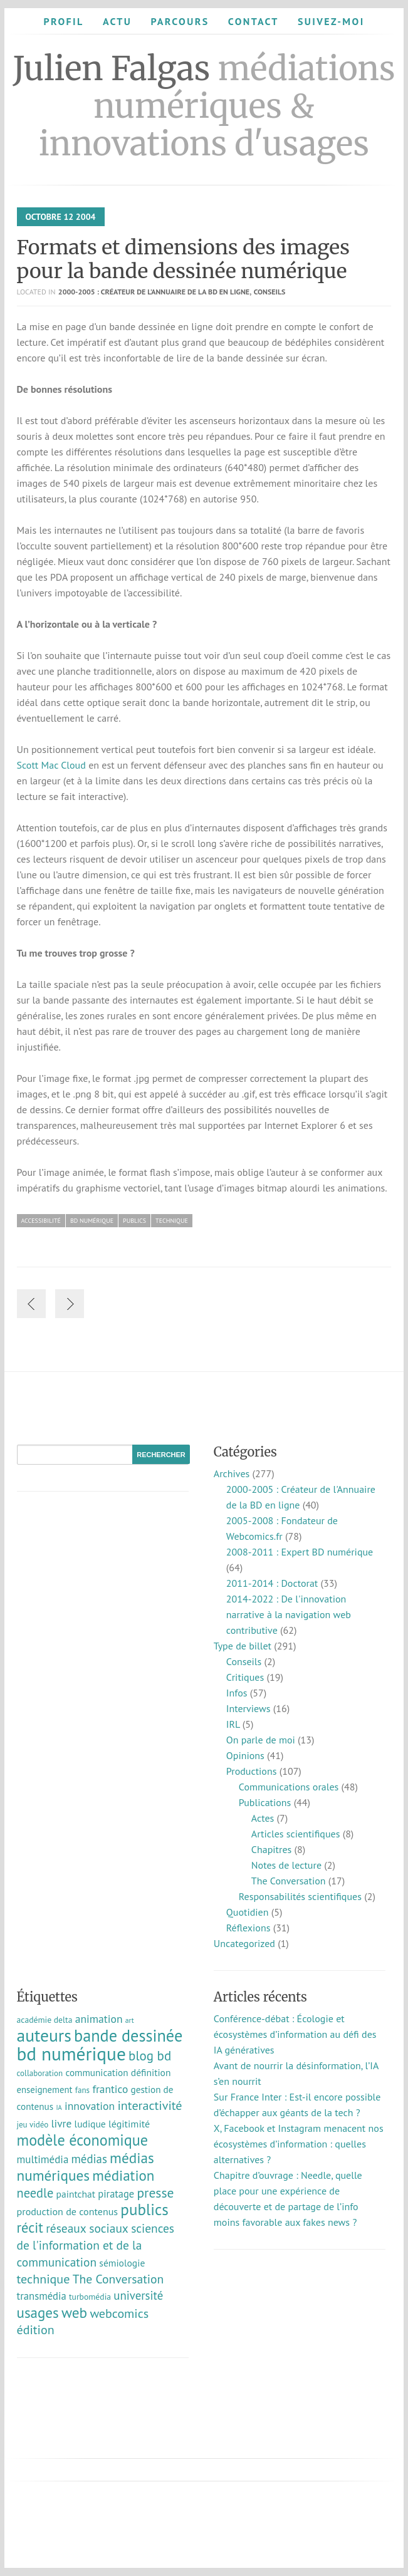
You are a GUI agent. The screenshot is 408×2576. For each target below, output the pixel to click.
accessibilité (41, 1221)
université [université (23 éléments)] (138, 2295)
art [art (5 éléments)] (129, 2020)
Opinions (245, 1755)
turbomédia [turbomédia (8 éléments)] (90, 2296)
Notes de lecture (286, 1865)
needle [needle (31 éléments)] (35, 2192)
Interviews (248, 1708)
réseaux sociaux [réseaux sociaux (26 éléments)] (87, 2228)
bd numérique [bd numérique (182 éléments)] (71, 2053)
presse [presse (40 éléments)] (155, 2192)
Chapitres (271, 1849)
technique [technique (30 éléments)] (43, 2279)
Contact (253, 21)
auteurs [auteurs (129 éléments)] (44, 2035)
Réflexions (248, 1927)
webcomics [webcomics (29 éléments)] (119, 2313)
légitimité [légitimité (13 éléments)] (129, 2123)
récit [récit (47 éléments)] (30, 2227)
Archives (231, 1473)
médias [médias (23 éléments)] (89, 2158)
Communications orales (289, 1786)
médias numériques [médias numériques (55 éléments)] (85, 2166)
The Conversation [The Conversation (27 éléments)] (118, 2279)
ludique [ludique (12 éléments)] (90, 2123)
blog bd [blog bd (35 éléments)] (149, 2055)
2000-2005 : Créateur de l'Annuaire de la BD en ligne (153, 291)
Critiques (245, 1677)
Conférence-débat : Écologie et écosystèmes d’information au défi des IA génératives (295, 2034)
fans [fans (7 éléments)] (82, 2090)
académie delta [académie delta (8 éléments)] (45, 2019)
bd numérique (91, 1221)
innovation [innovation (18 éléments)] (90, 2106)
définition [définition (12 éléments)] (151, 2072)
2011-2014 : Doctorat (272, 1583)
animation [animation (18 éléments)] (99, 2019)
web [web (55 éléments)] (74, 2312)
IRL (233, 1724)
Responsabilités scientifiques (300, 1896)
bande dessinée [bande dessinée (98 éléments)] (128, 2035)
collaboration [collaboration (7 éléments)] (40, 2073)
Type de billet (242, 1645)
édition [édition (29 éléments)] (36, 2330)
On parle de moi (260, 1739)
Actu (117, 21)
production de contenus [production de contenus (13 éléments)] (67, 2211)
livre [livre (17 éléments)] (61, 2123)
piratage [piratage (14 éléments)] (116, 2194)
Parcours (179, 21)
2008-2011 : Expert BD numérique (299, 1551)
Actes (262, 1818)
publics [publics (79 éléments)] (144, 2209)
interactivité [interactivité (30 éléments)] (149, 2105)
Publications (265, 1802)
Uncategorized (244, 1943)
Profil (63, 21)
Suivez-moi (331, 21)
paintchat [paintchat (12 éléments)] (75, 2194)
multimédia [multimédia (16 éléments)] (43, 2159)
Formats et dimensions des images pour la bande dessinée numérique (183, 259)
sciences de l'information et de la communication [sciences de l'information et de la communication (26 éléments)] (96, 2245)
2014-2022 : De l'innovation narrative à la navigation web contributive (288, 1614)
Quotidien (247, 1912)
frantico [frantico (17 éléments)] (110, 2089)
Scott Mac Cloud (51, 765)
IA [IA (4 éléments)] (58, 2107)
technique (171, 1221)
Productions (251, 1771)
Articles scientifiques (295, 1833)
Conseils (270, 291)
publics (134, 1221)
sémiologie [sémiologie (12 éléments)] (122, 2263)
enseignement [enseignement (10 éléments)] (45, 2090)
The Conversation (288, 1880)
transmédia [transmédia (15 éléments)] (41, 2296)
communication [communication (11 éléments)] (96, 2073)
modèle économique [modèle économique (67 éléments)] (83, 2140)
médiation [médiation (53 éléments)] (123, 2175)
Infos (237, 1692)
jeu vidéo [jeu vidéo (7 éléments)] (33, 2124)
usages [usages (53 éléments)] (38, 2312)
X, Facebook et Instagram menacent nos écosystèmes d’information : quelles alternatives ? (299, 2144)
